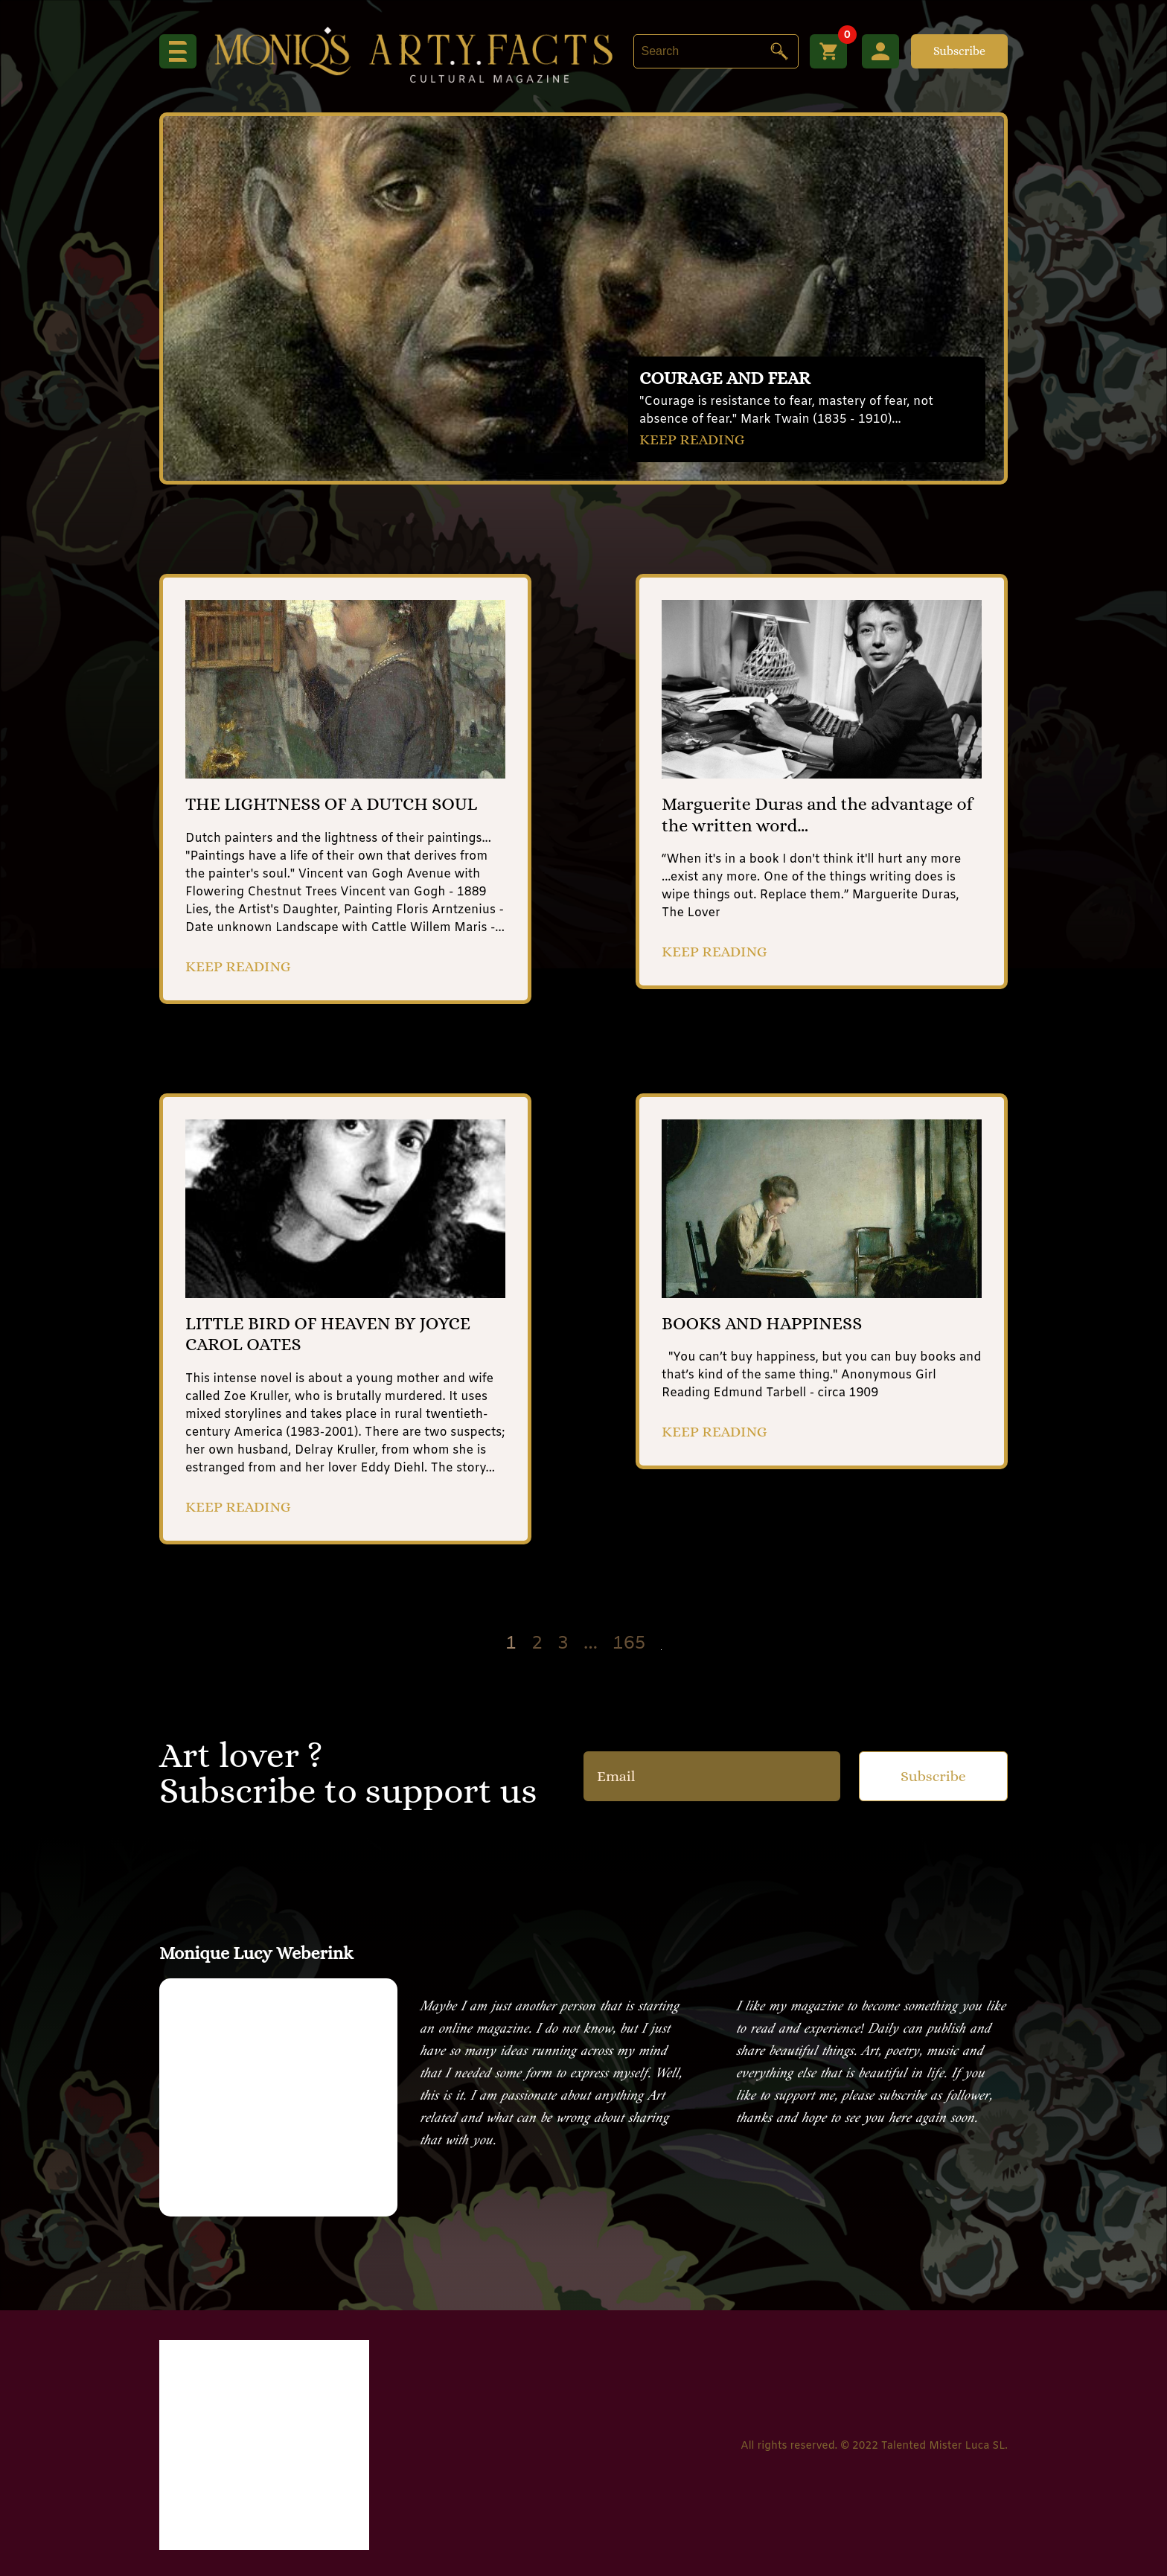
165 (629, 1644)
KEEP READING (692, 439)
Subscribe (959, 51)
